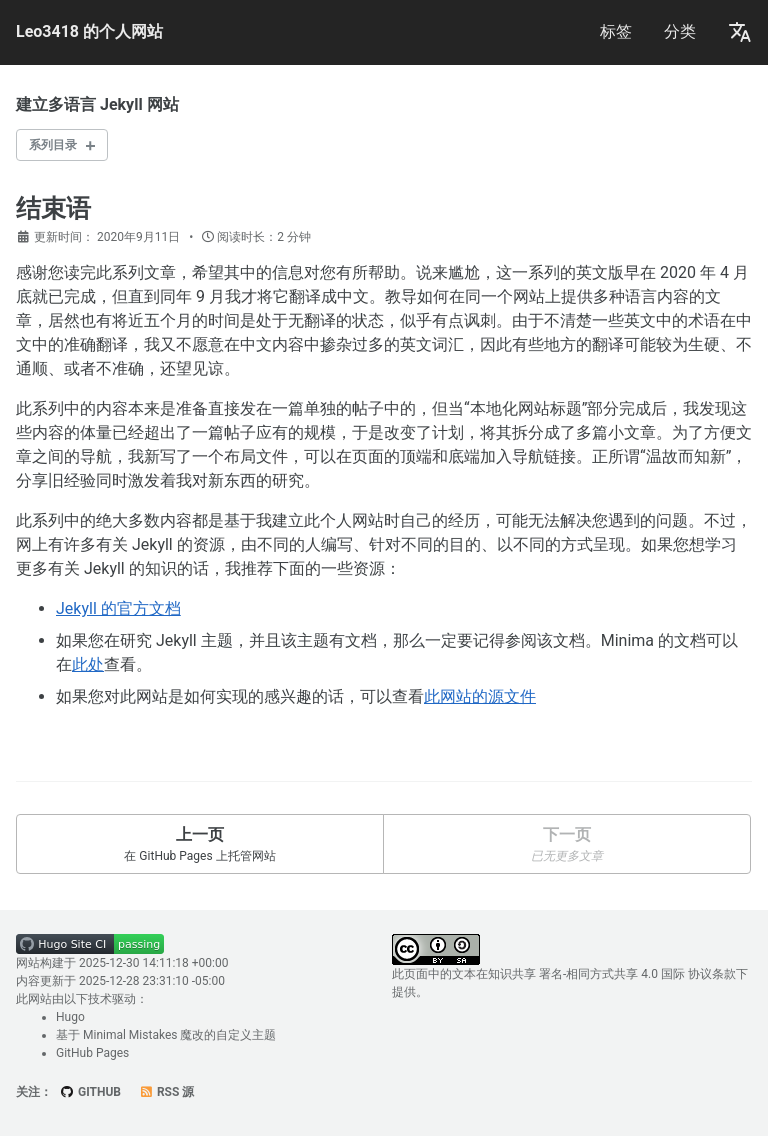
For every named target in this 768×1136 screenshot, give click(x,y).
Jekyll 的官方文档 (118, 608)
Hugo (70, 1017)
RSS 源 (166, 1092)
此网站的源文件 (480, 696)
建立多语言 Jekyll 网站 (97, 104)
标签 (616, 31)
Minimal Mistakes (130, 1035)
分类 (680, 31)
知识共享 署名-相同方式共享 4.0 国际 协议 (600, 974)
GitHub (90, 1092)
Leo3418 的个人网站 (89, 31)
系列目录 (53, 145)
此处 (88, 664)
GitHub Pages (92, 1053)
